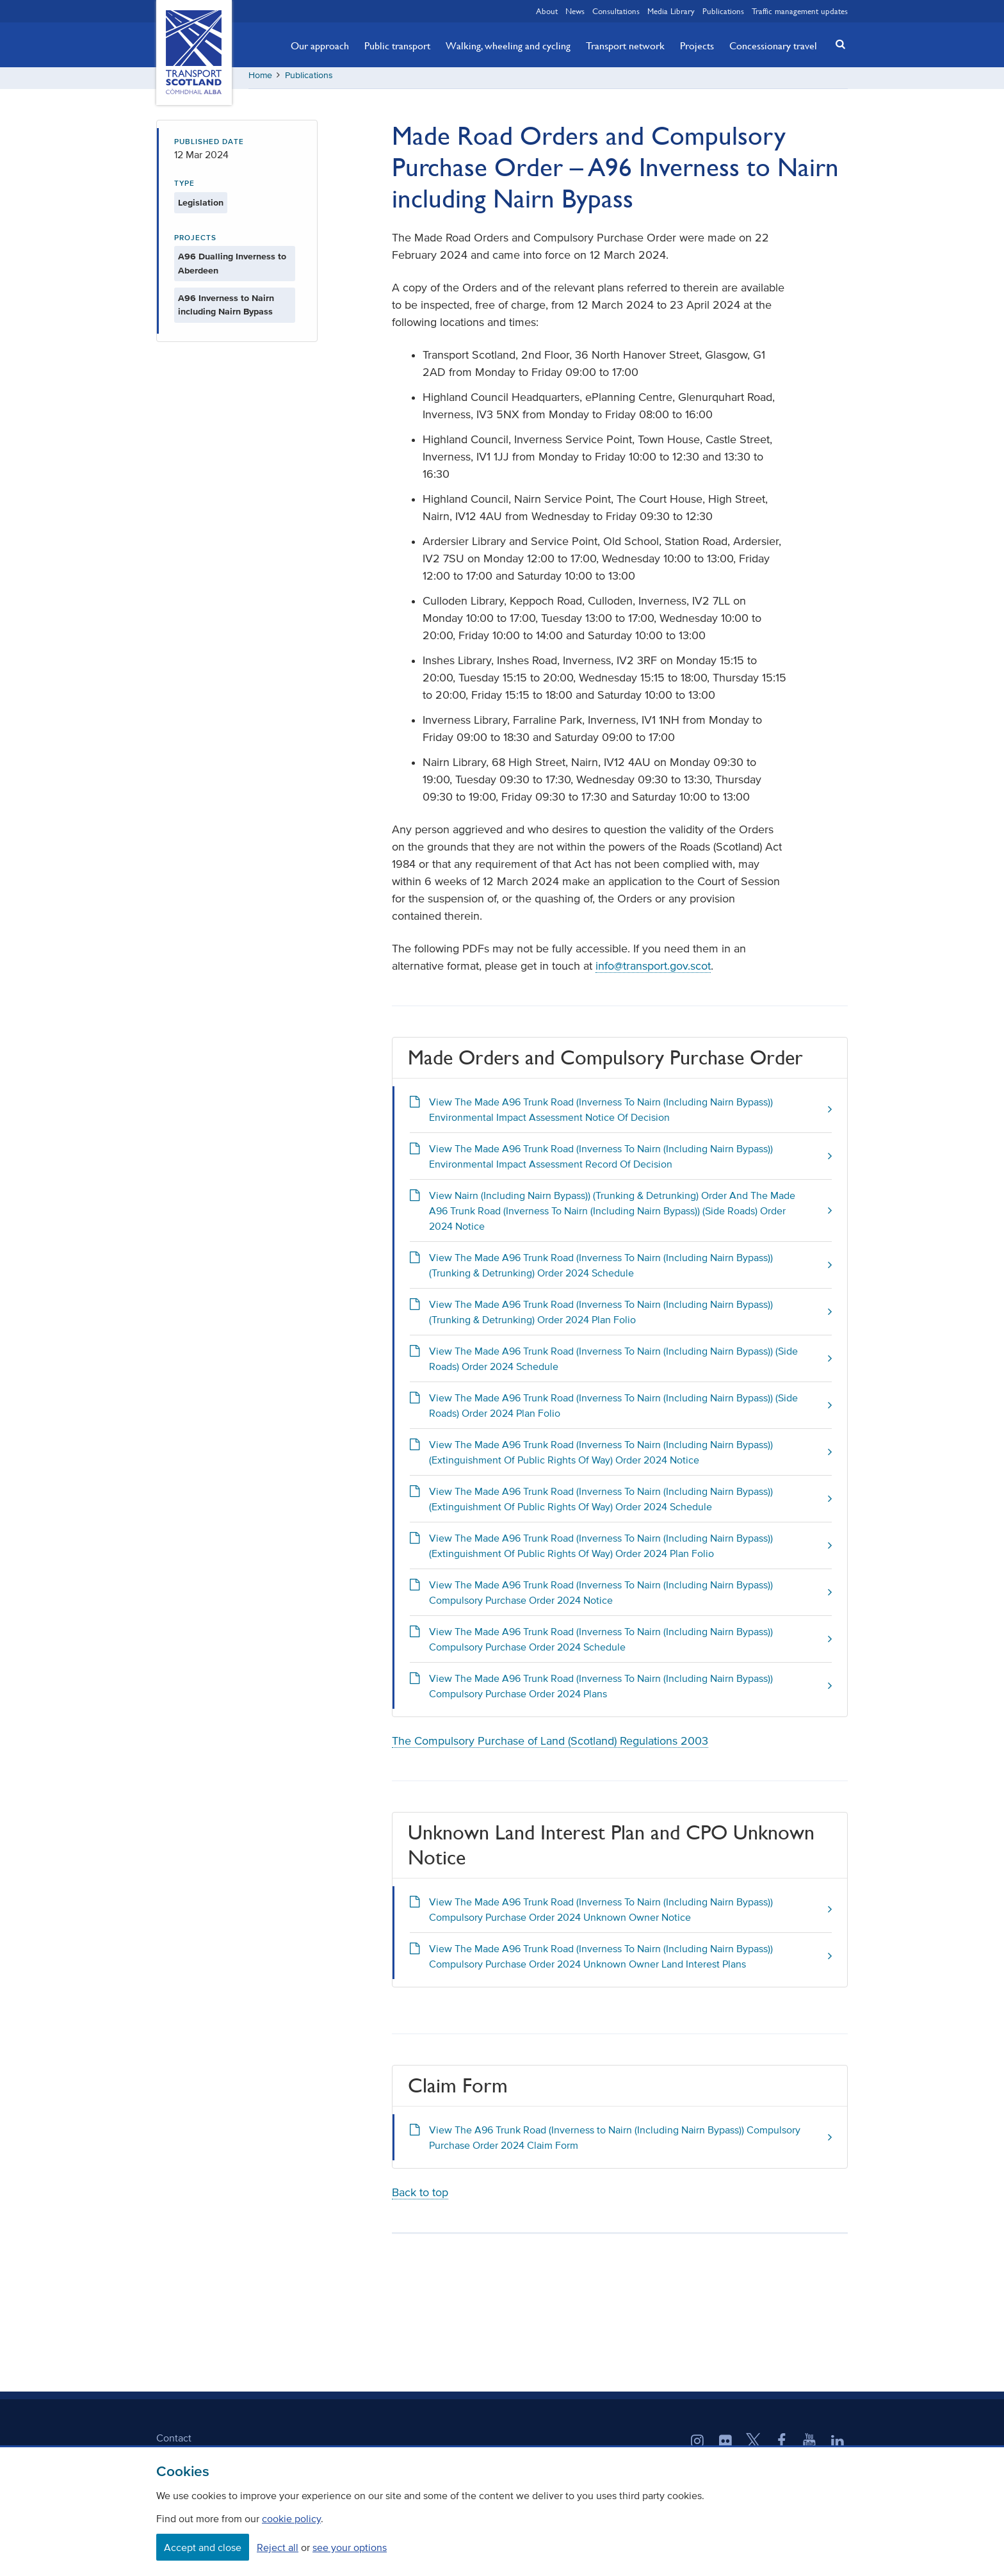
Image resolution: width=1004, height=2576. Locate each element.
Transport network (625, 45)
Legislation (200, 207)
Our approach (320, 45)
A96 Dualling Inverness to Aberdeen (232, 268)
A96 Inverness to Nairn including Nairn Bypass (226, 310)
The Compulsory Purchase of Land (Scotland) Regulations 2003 (550, 1746)
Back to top (420, 2196)
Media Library (671, 11)
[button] (837, 44)
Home (260, 80)
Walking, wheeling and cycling (508, 45)
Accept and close (202, 2547)
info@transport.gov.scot (653, 971)
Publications (723, 11)
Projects (697, 45)
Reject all (277, 2547)
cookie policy (291, 2518)
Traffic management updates (800, 11)
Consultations (616, 11)
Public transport (397, 45)
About (547, 11)
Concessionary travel (773, 45)
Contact (173, 2442)
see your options (349, 2547)
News (575, 11)
